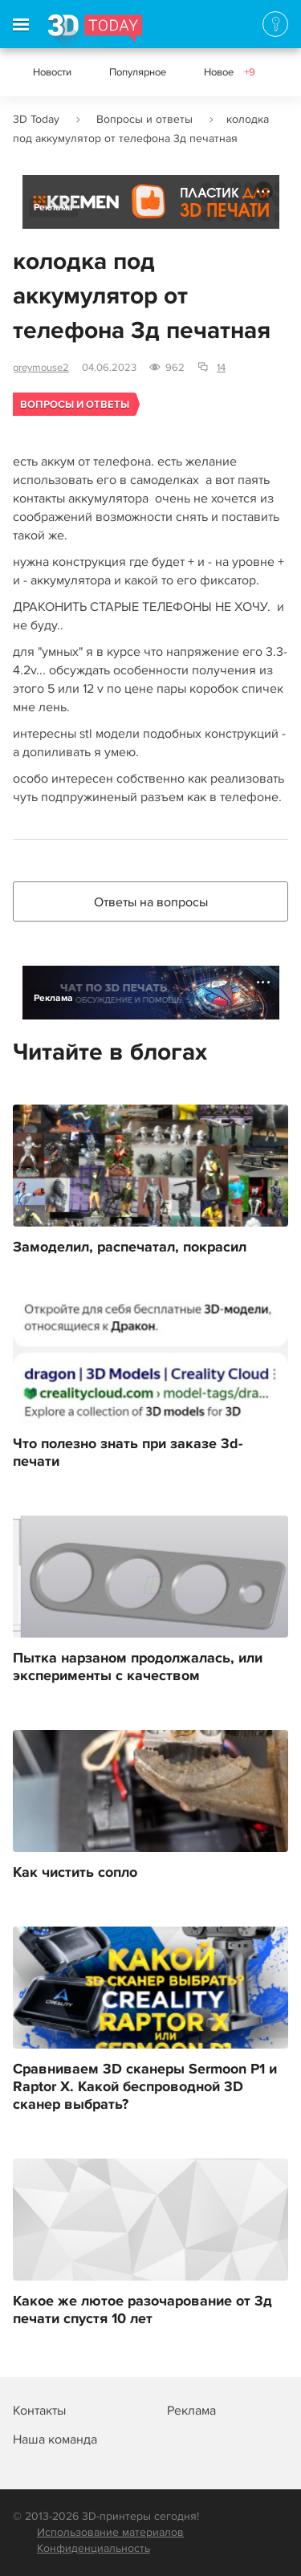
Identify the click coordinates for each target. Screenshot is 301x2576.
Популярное (137, 72)
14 (221, 367)
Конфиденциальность (93, 2548)
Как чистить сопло (75, 1873)
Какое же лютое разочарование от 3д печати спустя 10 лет (142, 2310)
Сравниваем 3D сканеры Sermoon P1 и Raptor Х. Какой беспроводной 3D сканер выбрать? (145, 2087)
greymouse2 (41, 367)
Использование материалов (110, 2532)
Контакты (39, 2411)
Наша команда (55, 2440)
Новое (229, 72)
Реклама (53, 207)
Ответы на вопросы (151, 902)
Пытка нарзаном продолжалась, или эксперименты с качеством (137, 1667)
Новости (52, 72)
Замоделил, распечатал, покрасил (129, 1247)
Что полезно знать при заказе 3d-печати (127, 1453)
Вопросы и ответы (144, 119)
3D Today (36, 119)
